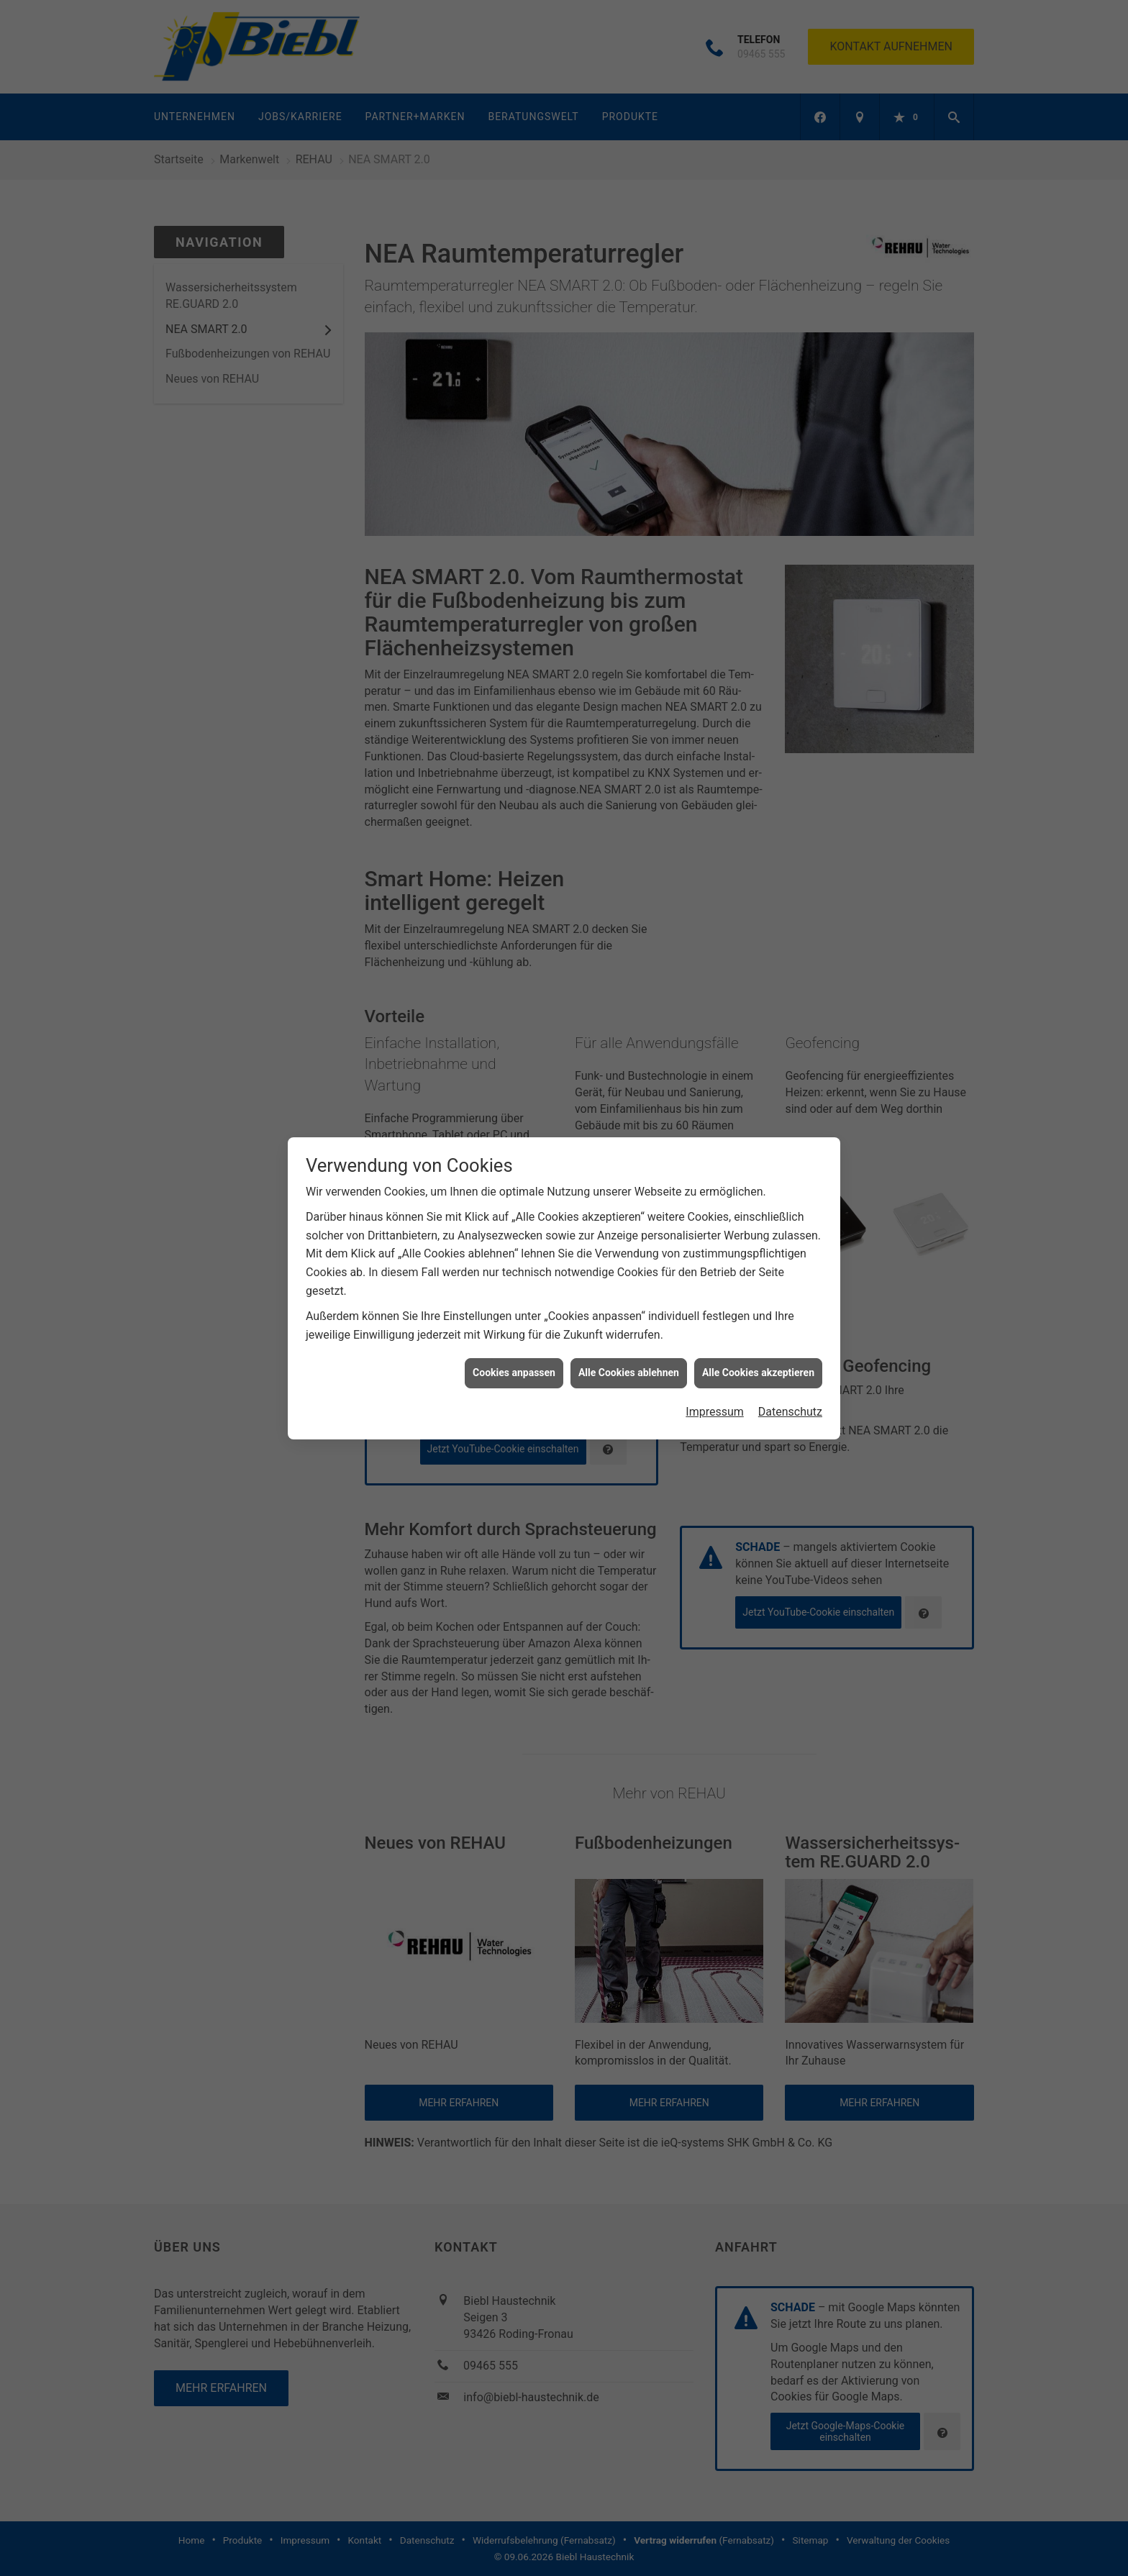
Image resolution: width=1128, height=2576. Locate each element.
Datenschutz (790, 1355)
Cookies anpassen (514, 1315)
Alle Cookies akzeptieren (758, 1315)
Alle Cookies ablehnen (628, 1315)
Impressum (715, 1355)
